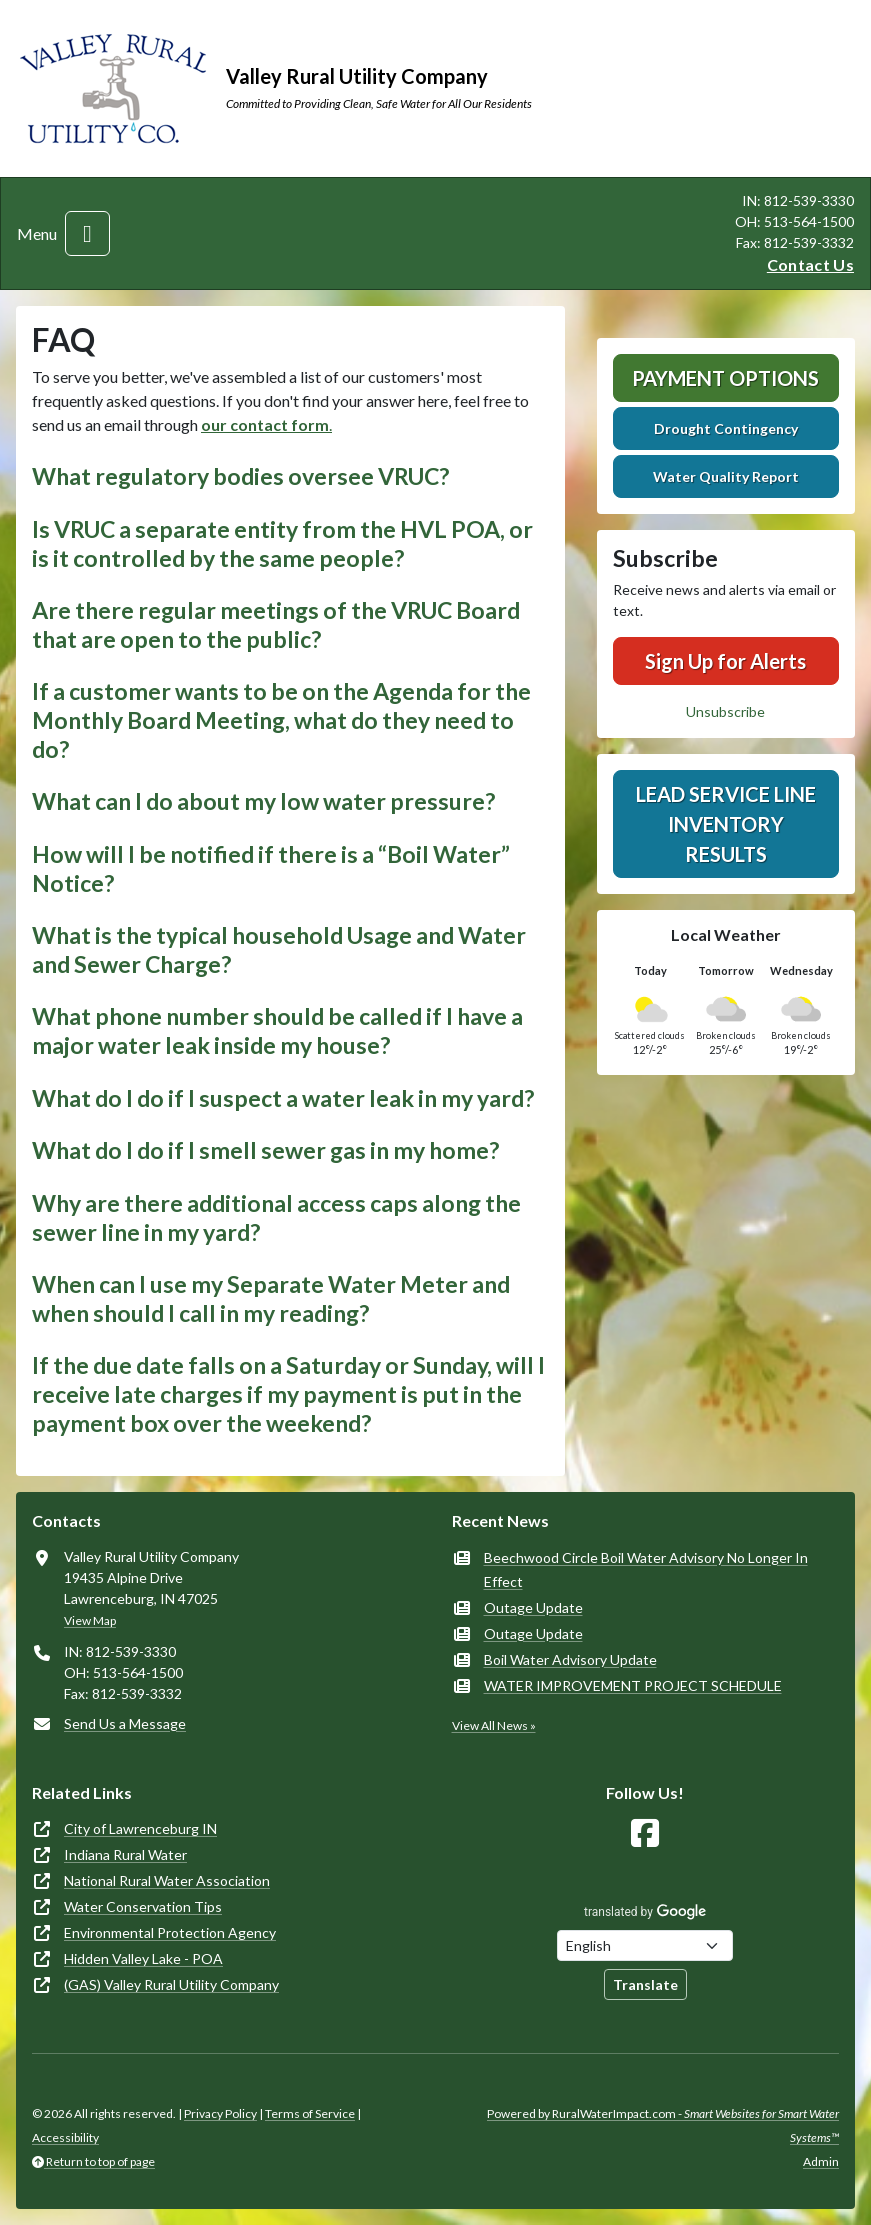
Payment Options (725, 378)
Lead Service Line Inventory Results (726, 824)
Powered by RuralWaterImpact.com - (663, 2125)
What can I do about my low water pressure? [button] (263, 801)
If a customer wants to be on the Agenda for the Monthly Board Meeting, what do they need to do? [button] (281, 719)
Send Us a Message (125, 1723)
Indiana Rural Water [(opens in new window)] (125, 1854)
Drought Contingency (726, 428)
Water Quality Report (726, 476)
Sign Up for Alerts (725, 661)
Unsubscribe (725, 711)
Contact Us (810, 264)
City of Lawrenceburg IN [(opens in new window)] (140, 1828)
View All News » (494, 1725)
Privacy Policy (220, 2113)
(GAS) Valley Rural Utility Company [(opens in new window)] (171, 1984)
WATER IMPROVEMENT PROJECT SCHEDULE (633, 1685)
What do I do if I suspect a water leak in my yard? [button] (283, 1098)
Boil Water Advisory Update (570, 1659)
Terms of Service (310, 2113)
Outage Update (533, 1607)
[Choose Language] (645, 1945)
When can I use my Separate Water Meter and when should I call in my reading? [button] (271, 1298)
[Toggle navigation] (87, 233)
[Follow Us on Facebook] (645, 1833)
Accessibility (65, 2137)
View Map (90, 1620)
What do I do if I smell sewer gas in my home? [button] (265, 1150)
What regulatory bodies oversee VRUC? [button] (240, 476)
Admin (821, 2161)
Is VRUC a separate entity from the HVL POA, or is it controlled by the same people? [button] (282, 543)
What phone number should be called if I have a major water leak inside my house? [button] (277, 1030)
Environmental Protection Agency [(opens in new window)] (170, 1932)
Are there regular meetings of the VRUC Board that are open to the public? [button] (276, 624)
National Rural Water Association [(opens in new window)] (167, 1880)
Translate (645, 1984)
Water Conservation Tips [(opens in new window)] (143, 1906)
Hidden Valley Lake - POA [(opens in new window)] (143, 1958)
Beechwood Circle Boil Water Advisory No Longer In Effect (646, 1569)
